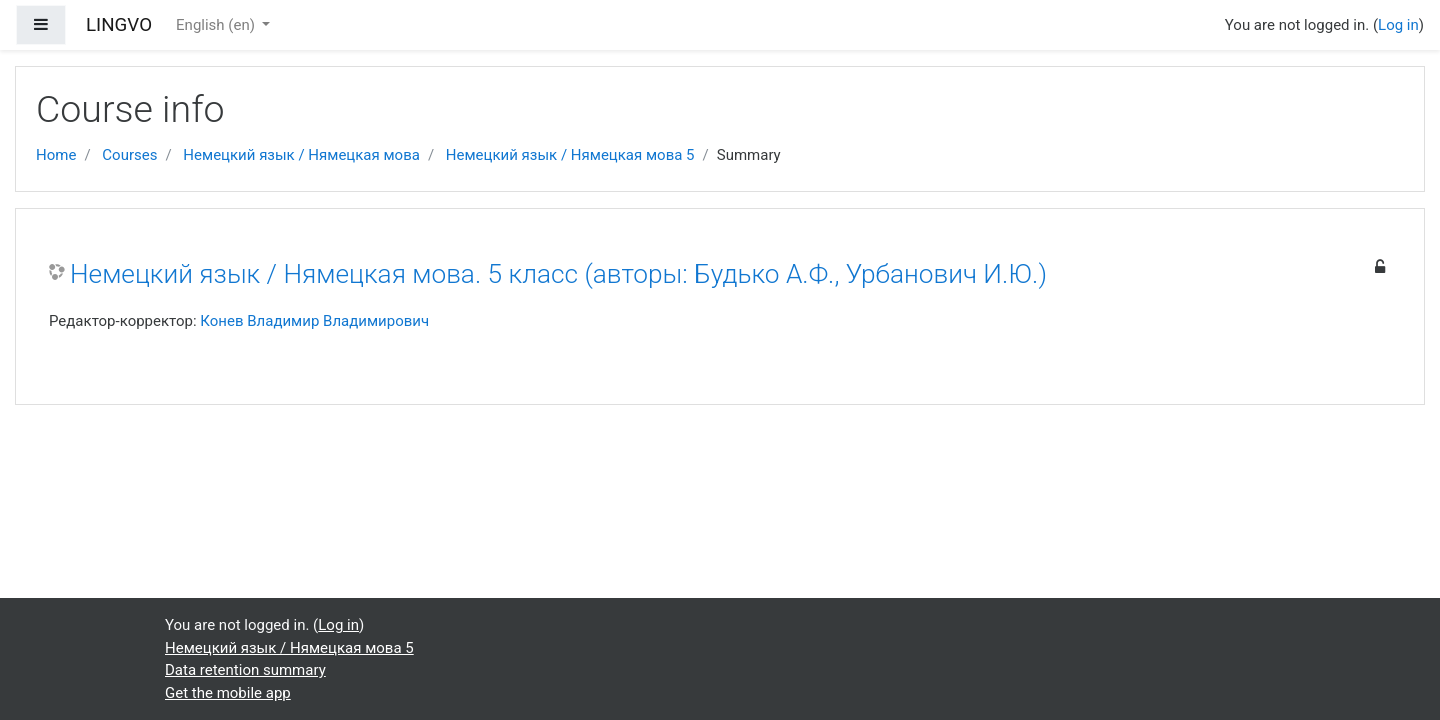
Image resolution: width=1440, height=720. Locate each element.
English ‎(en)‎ (217, 25)
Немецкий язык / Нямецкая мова (301, 155)
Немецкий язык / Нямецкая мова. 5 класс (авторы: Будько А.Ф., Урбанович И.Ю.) (558, 274)
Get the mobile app (228, 693)
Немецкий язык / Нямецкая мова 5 (570, 155)
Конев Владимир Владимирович (314, 321)
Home (56, 155)
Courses (129, 155)
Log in (1398, 25)
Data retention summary (245, 670)
